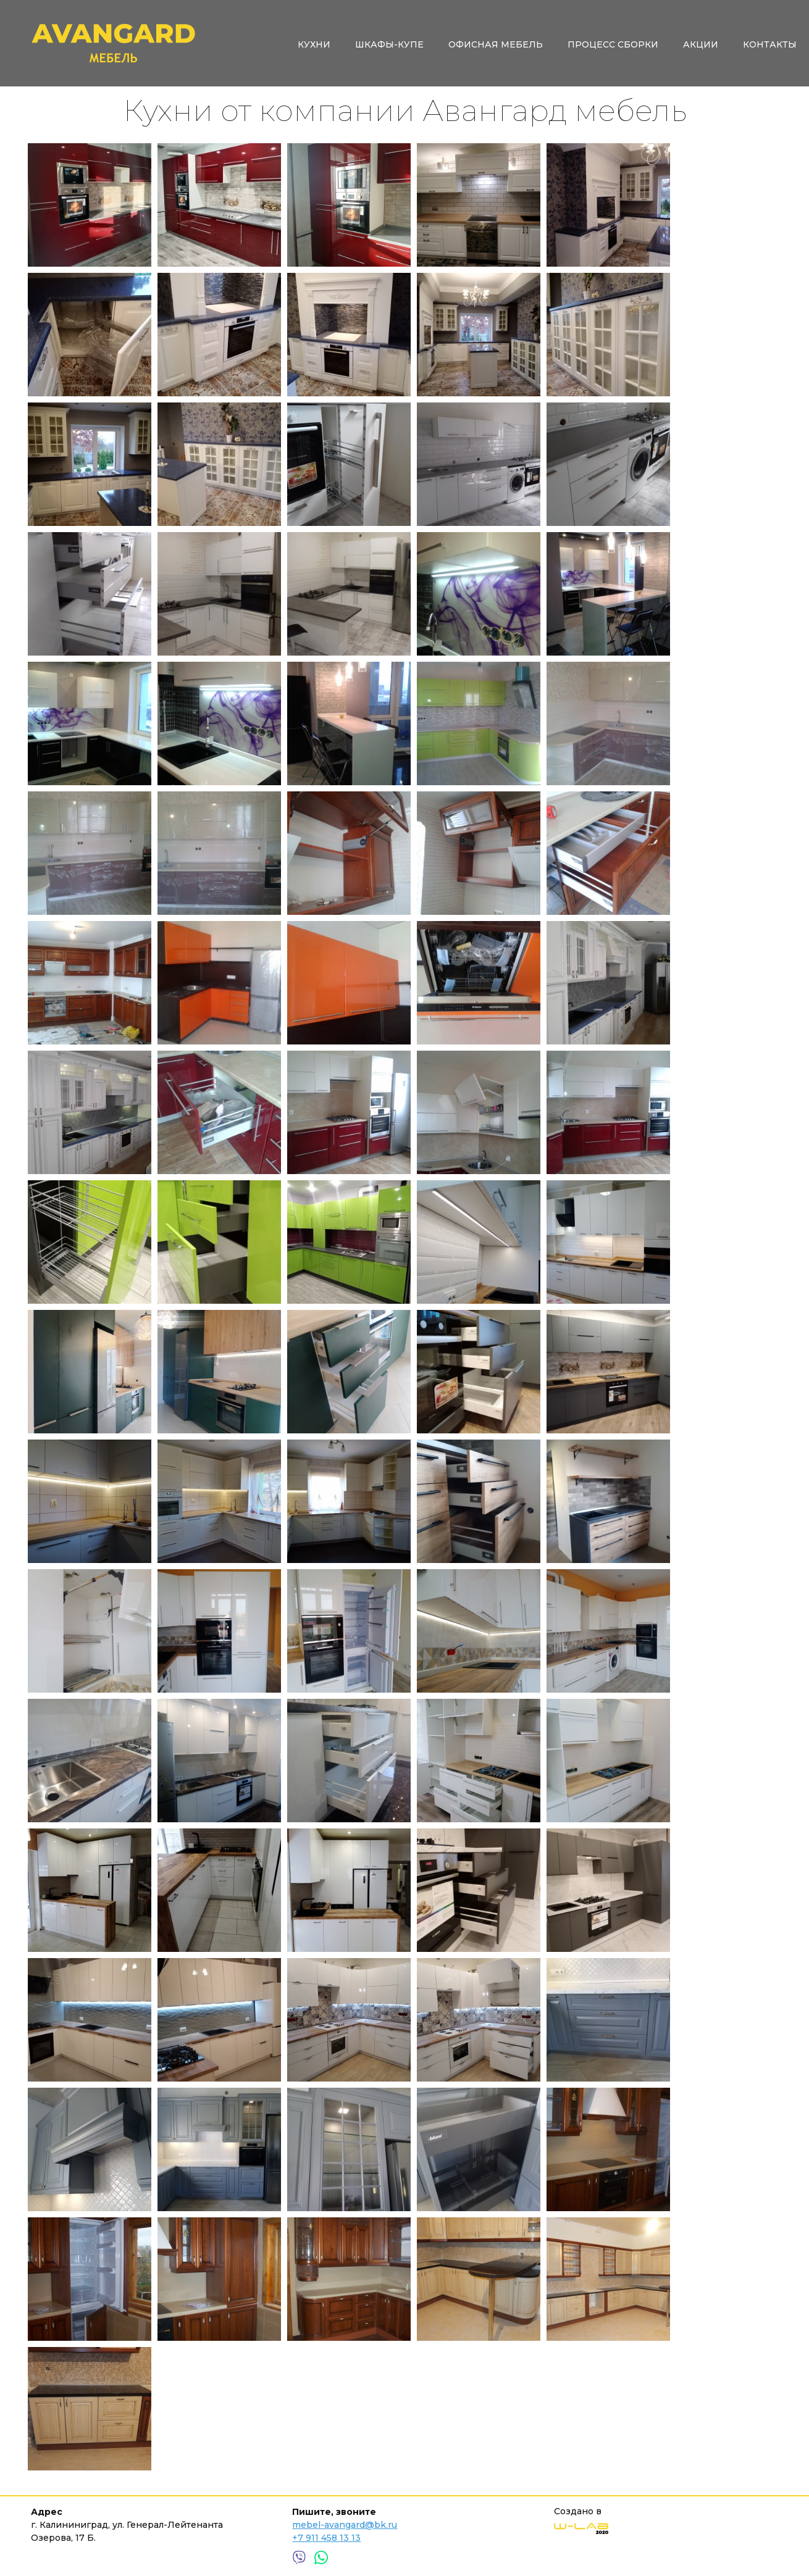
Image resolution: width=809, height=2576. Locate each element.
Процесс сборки (613, 44)
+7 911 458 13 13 (326, 2537)
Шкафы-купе (389, 44)
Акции (700, 44)
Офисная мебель (495, 44)
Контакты (770, 44)
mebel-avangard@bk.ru (344, 2524)
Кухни (314, 44)
